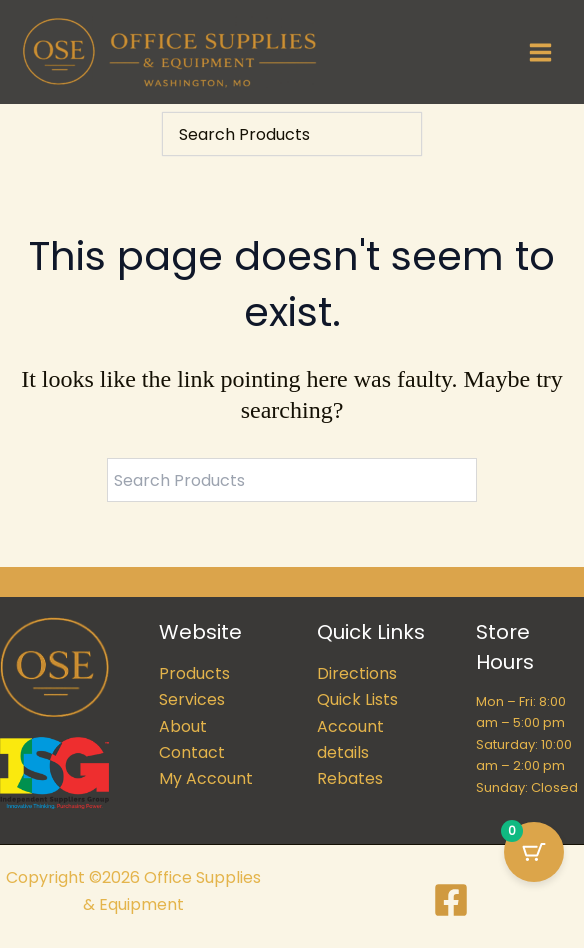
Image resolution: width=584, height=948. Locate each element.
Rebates (350, 778)
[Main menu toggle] (540, 51)
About (183, 726)
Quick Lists (357, 699)
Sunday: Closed (527, 787)
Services (192, 699)
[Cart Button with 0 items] (534, 852)
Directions (357, 673)
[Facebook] (451, 900)
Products (194, 673)
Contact (192, 752)
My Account (206, 778)
